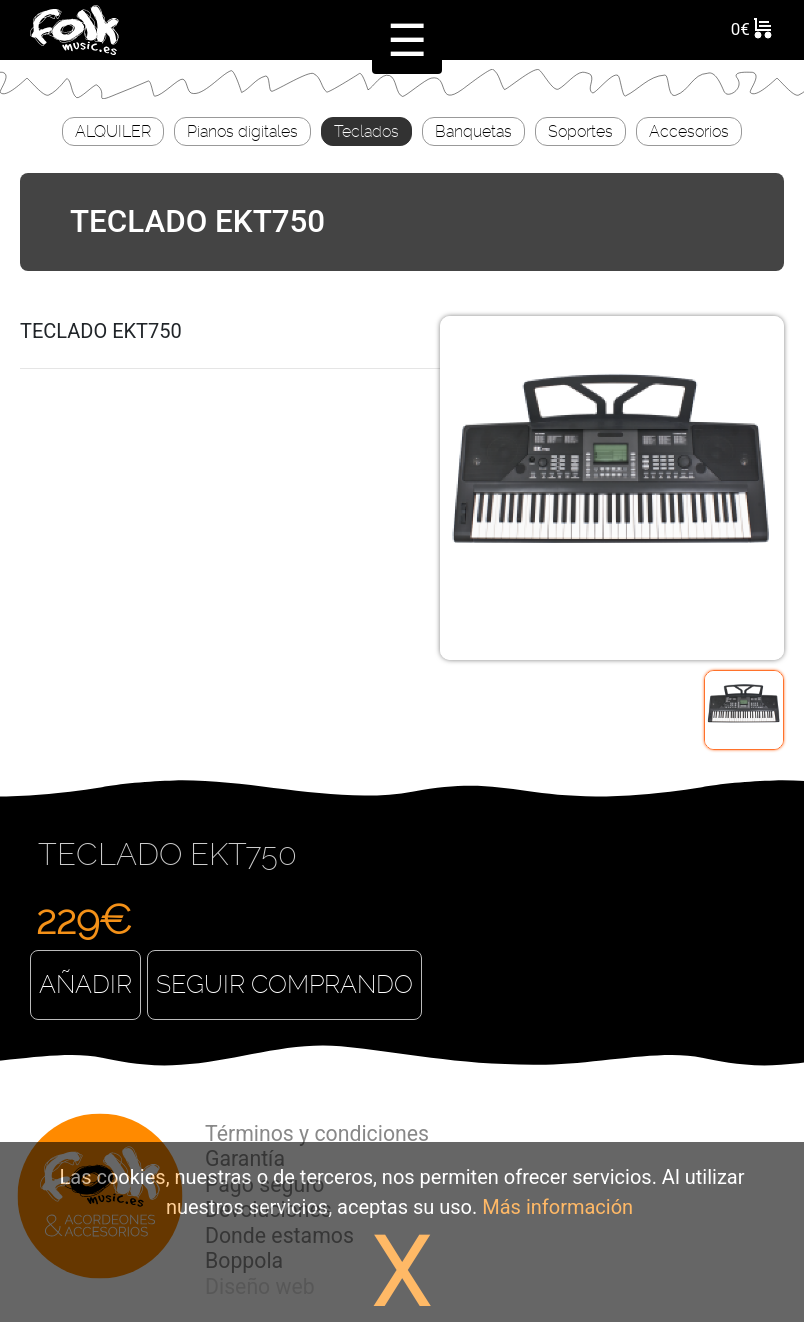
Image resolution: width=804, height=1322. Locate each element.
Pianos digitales (242, 131)
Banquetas (473, 131)
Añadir (85, 984)
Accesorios (689, 131)
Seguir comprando (284, 984)
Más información (557, 1207)
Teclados (366, 131)
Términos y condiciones (317, 1133)
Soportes (580, 131)
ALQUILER (113, 131)
